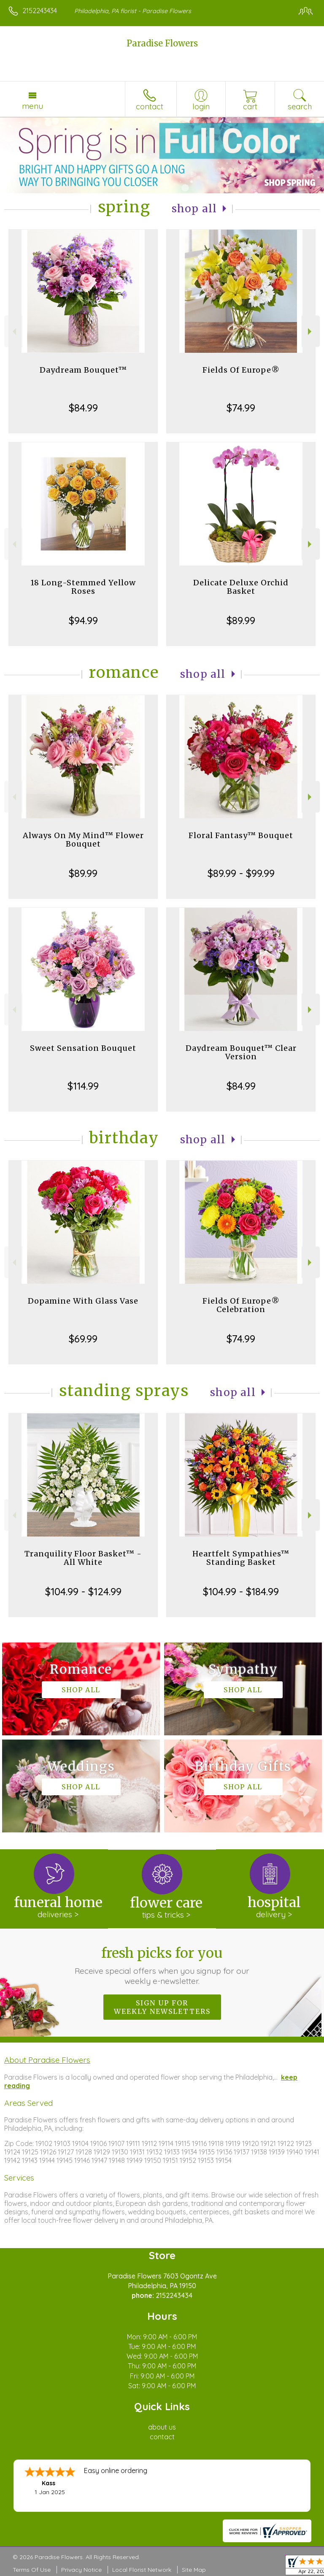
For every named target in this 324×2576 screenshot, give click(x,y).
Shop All (194, 208)
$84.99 (83, 407)
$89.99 (241, 620)
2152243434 (39, 10)
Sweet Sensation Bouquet (83, 1048)
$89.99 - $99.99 (241, 873)
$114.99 (83, 1086)
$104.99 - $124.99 (83, 1591)
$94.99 (83, 620)
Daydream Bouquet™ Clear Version (241, 1052)
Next (311, 331)
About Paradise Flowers (47, 2060)
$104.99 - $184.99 (241, 1591)
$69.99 (83, 1338)
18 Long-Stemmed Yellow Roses (83, 587)
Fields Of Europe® (241, 370)
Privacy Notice (81, 2569)
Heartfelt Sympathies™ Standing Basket (240, 1558)
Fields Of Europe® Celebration (241, 1305)
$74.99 (241, 407)
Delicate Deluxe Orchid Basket (241, 587)
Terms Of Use (32, 2569)
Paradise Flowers (162, 43)
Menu (32, 106)
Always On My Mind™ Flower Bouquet (83, 840)
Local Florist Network (141, 2569)
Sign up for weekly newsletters (162, 2007)
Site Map (194, 2569)
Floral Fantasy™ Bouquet (241, 835)
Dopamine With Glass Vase (83, 1301)
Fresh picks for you (162, 1965)
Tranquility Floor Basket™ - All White (83, 1558)
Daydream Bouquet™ (83, 370)
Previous (13, 331)
